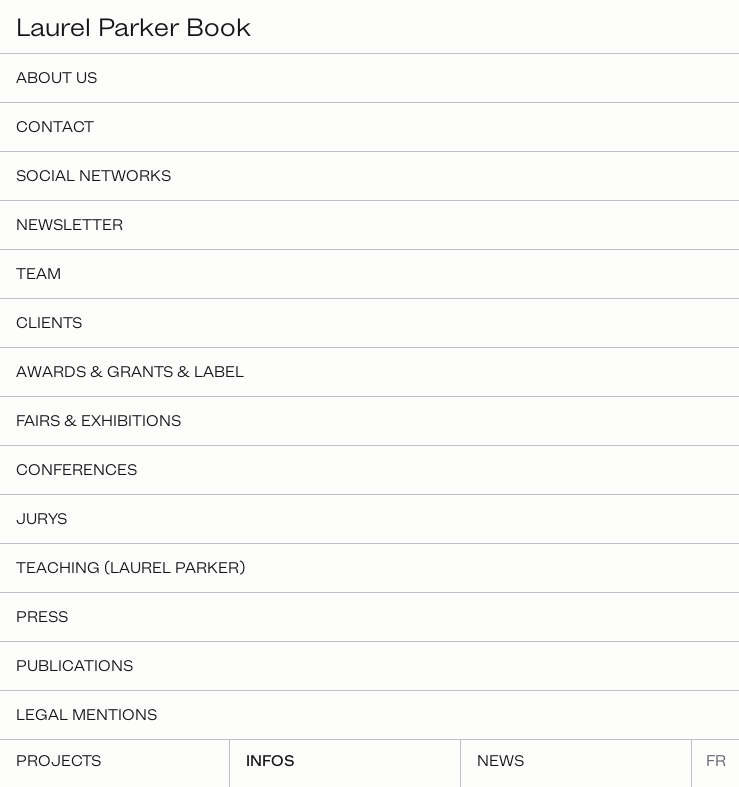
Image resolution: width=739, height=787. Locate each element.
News (500, 760)
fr (716, 760)
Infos (270, 760)
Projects (58, 760)
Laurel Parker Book (133, 26)
